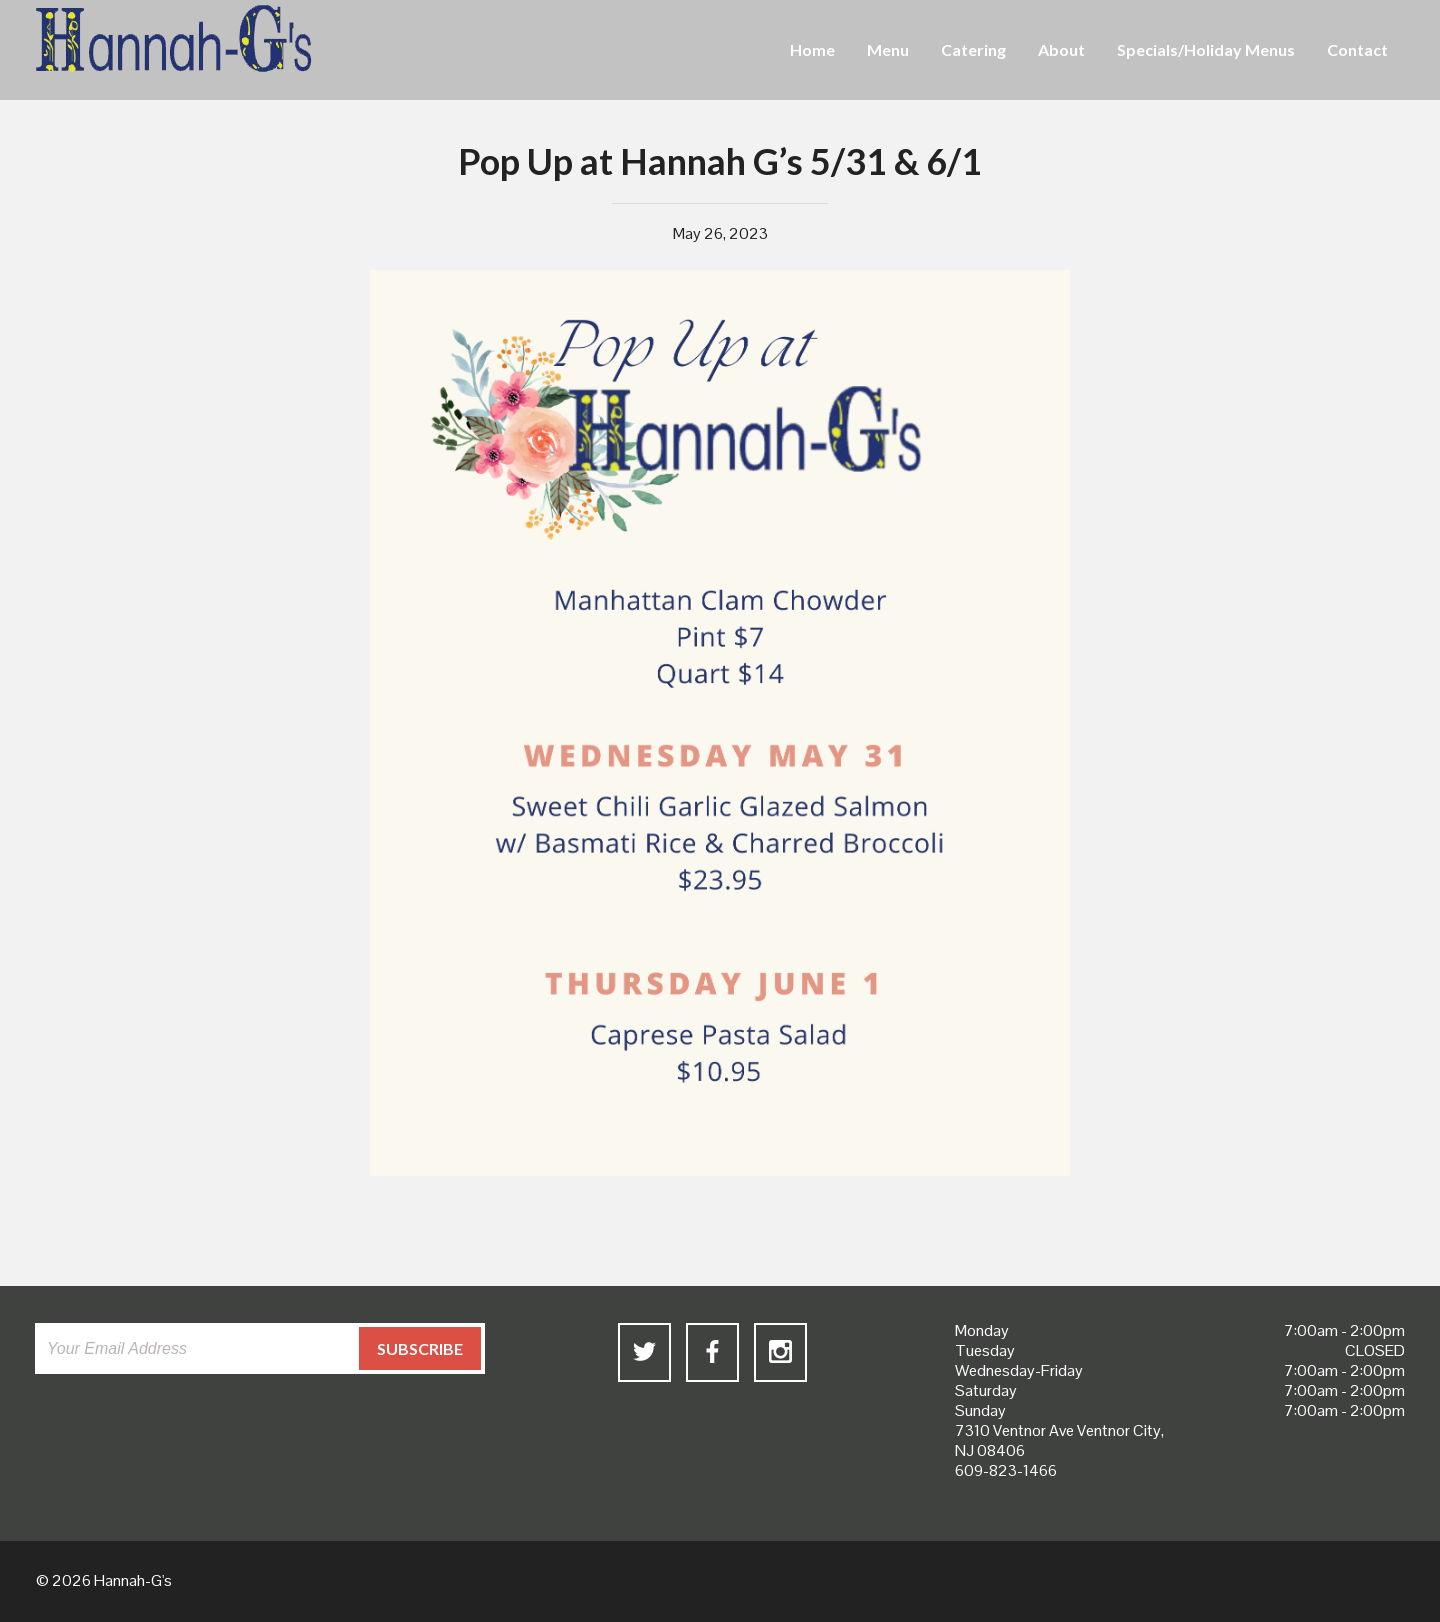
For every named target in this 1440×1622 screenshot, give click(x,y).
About (1061, 49)
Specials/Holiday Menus (1206, 49)
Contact (1357, 49)
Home (812, 49)
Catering (973, 49)
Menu (888, 49)
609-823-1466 (1006, 1470)
